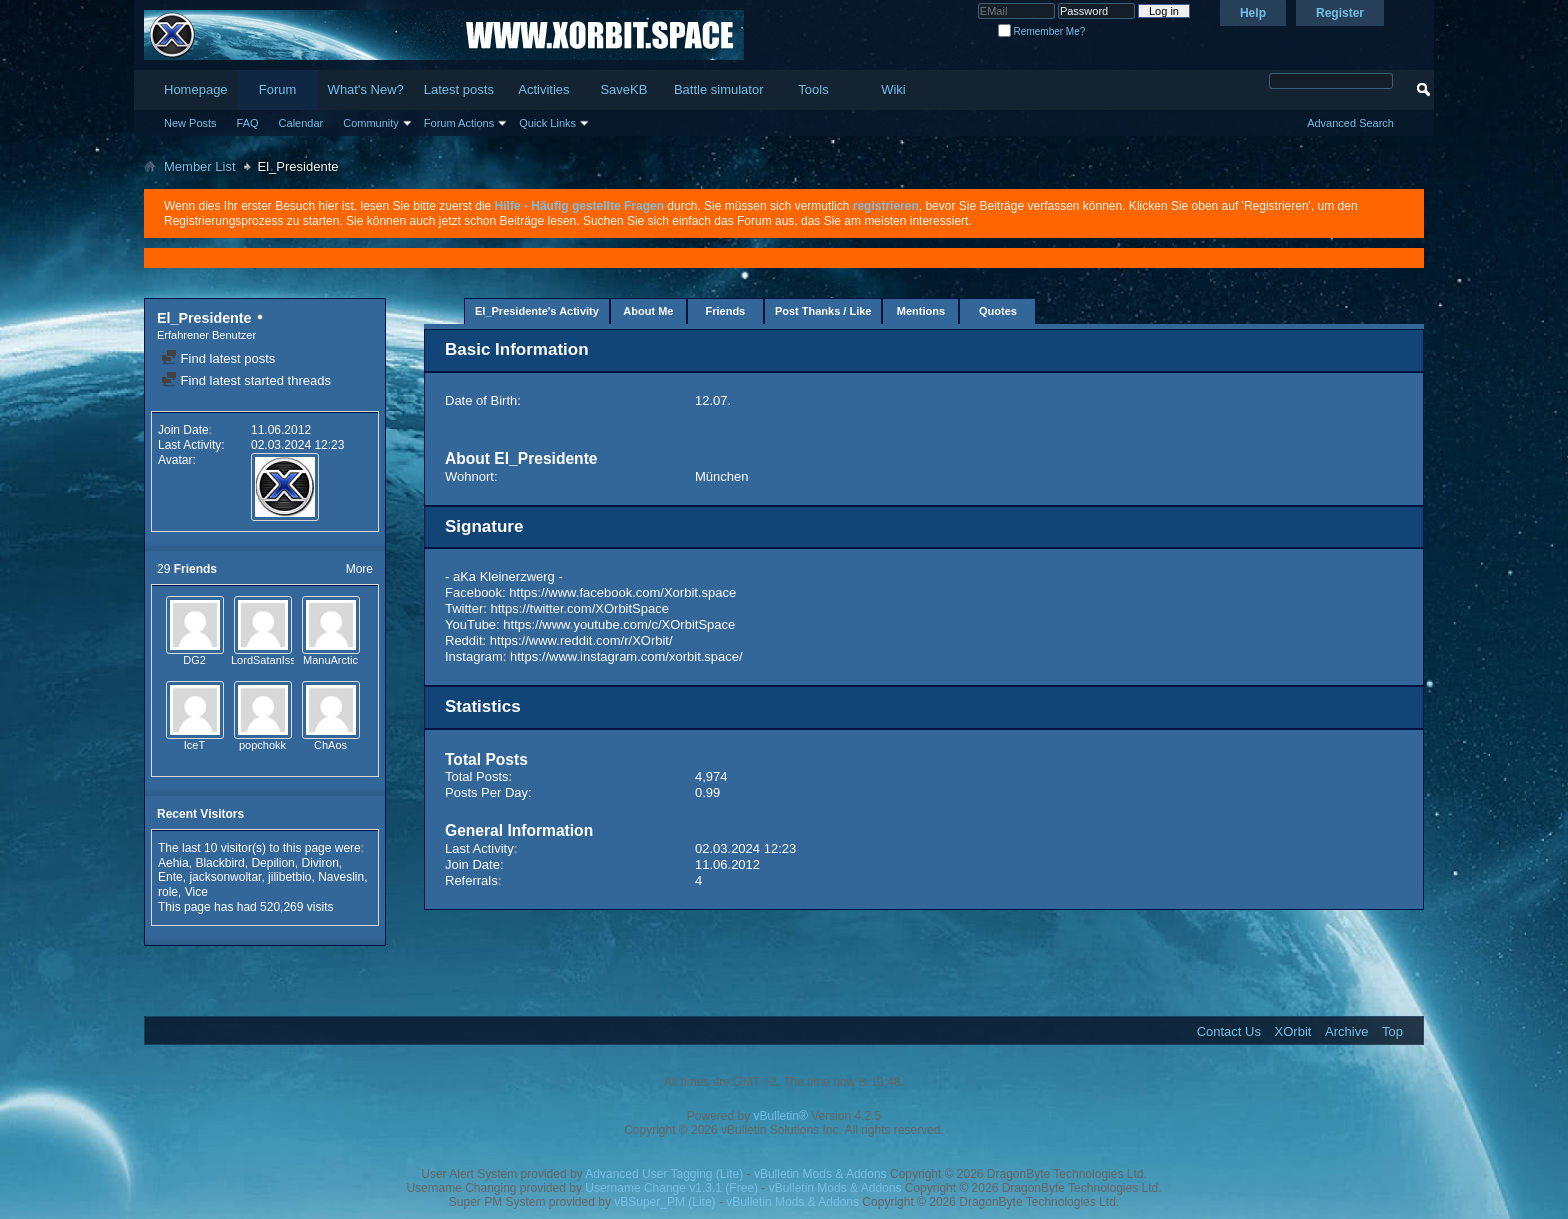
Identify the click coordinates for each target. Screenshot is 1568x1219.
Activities (543, 89)
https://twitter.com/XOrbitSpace (580, 608)
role (168, 892)
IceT (194, 745)
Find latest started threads (246, 380)
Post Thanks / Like (823, 311)
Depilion (272, 863)
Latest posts (459, 89)
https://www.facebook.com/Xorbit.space (622, 592)
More (359, 569)
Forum (278, 89)
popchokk (262, 745)
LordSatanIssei (267, 660)
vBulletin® (781, 1116)
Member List (200, 166)
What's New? (366, 89)
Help (1253, 13)
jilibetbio (289, 877)
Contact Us (1229, 1031)
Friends (726, 311)
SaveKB (623, 89)
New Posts (190, 123)
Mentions (921, 311)
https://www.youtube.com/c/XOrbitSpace (619, 624)
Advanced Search (1350, 123)
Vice (196, 892)
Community (371, 123)
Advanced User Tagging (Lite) (664, 1174)
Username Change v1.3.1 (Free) (671, 1188)
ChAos (330, 745)
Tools (813, 89)
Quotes (998, 311)
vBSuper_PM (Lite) (664, 1202)
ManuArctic (330, 660)
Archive (1346, 1031)
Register (1340, 13)
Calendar (301, 123)
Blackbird (219, 863)
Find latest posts (218, 358)
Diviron (319, 863)
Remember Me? (1041, 31)
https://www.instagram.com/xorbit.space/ (626, 656)
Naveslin (341, 877)
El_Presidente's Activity (537, 311)
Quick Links (547, 123)
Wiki (893, 89)
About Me (648, 311)
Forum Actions (459, 123)
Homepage (196, 89)
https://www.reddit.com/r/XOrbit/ (581, 640)
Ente (170, 877)
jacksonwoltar (225, 877)
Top (1392, 1031)
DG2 (194, 660)
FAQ (248, 123)
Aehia (173, 863)
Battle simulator (719, 89)
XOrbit (1293, 1031)
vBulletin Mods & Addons (820, 1174)
